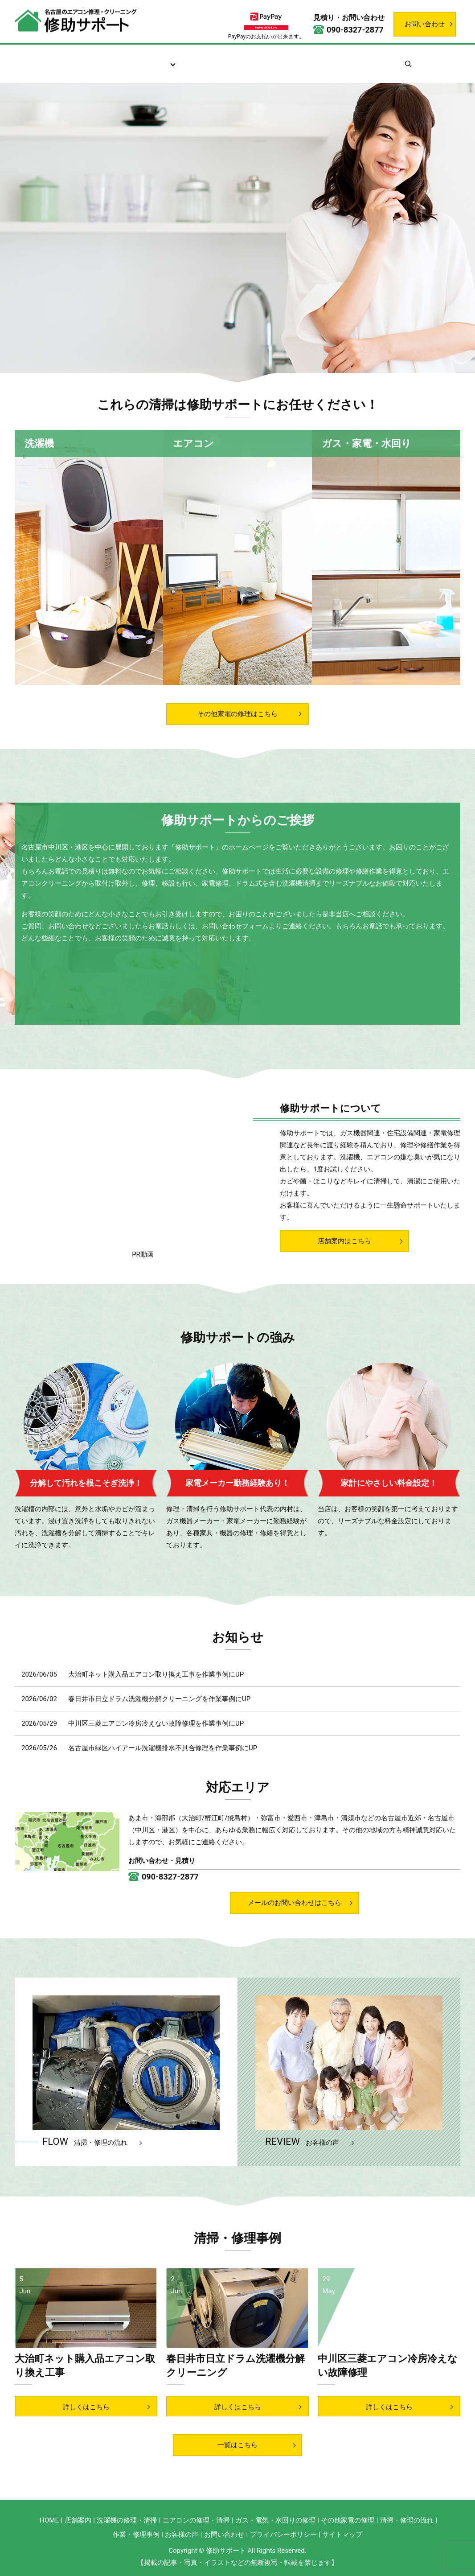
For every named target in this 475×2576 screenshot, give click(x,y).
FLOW (84, 2145)
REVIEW (302, 2145)
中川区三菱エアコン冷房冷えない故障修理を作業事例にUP (156, 1727)
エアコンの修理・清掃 (196, 2524)
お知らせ (380, 59)
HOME (49, 2524)
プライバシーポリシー (283, 2539)
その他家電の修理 (347, 2524)
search (426, 59)
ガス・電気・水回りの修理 (275, 2524)
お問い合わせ (425, 24)
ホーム (60, 59)
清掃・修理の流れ (211, 59)
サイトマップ (342, 2539)
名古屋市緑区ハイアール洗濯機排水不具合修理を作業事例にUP (162, 1752)
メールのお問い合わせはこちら (294, 1907)
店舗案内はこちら (344, 1245)
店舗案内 (99, 59)
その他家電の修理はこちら (237, 703)
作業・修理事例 (327, 59)
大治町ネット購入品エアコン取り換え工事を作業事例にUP (156, 1678)
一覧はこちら (237, 2449)
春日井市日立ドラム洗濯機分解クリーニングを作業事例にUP (159, 1702)
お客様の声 (271, 59)
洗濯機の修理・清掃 (127, 2524)
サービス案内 (149, 59)
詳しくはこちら (86, 2411)
